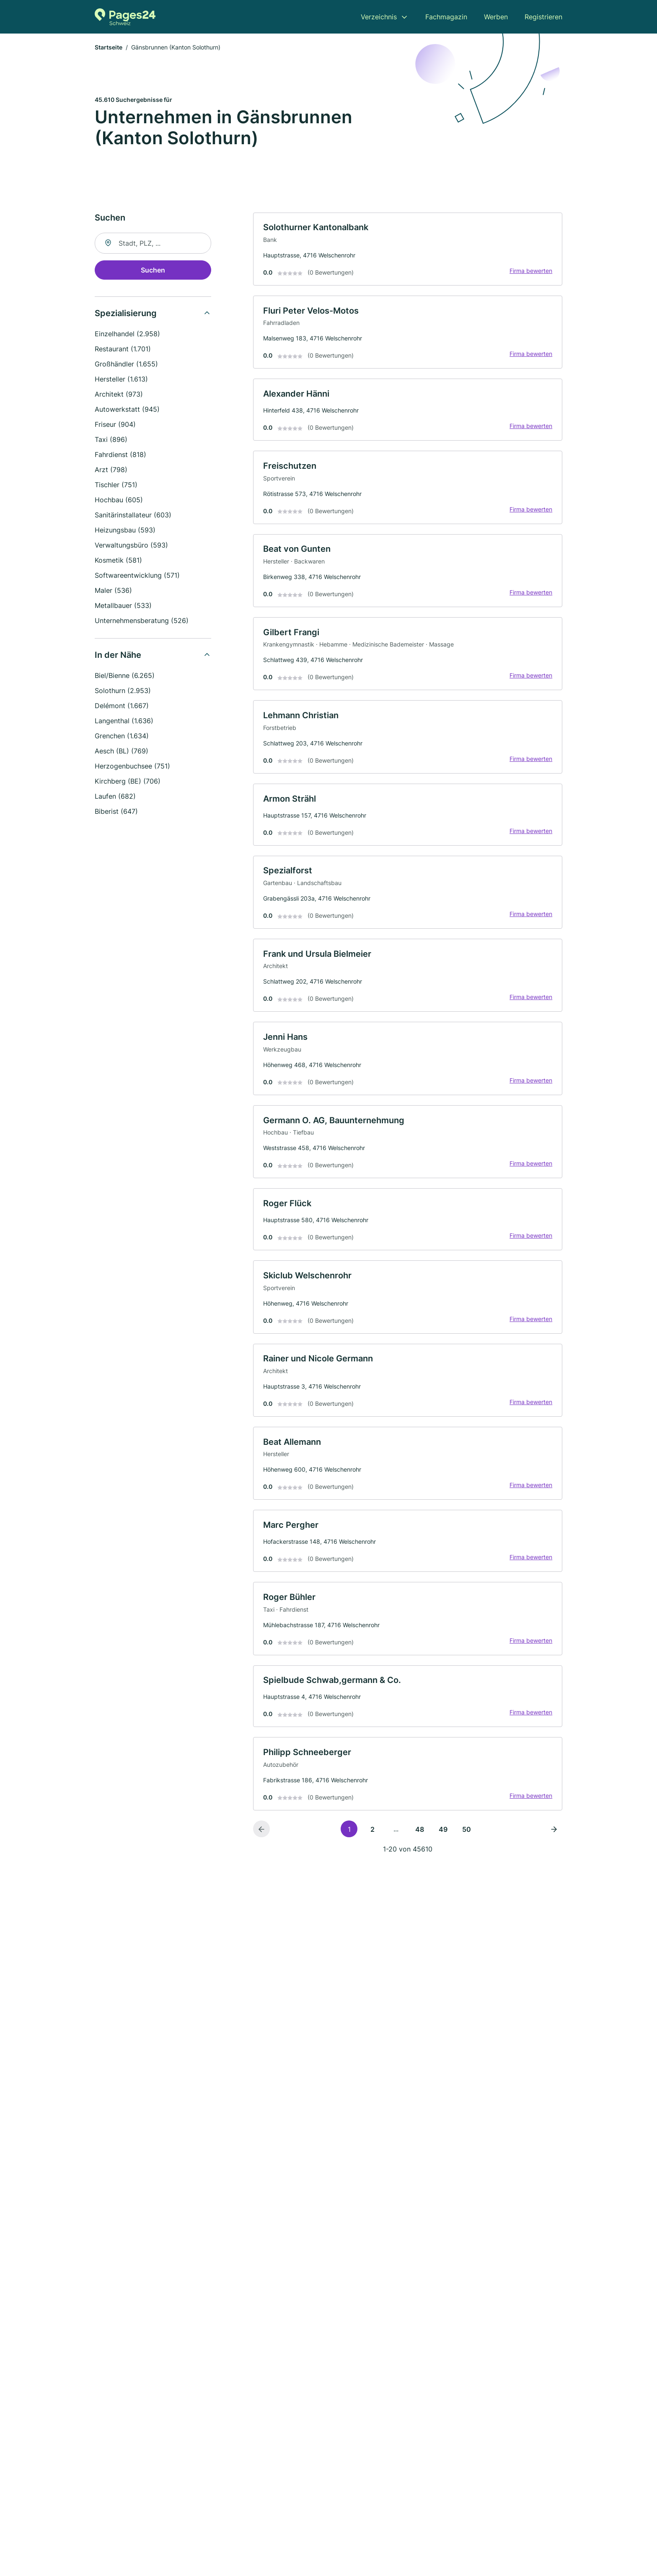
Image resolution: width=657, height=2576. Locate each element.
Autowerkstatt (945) (127, 409)
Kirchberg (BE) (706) (127, 781)
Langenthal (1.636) (124, 721)
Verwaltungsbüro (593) (131, 545)
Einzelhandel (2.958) (127, 334)
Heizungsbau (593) (125, 530)
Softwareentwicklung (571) (137, 575)
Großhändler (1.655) (126, 364)
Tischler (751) (116, 485)
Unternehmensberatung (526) (142, 621)
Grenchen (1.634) (122, 736)
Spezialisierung (126, 314)
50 (466, 1840)
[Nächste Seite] (554, 1839)
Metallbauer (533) (123, 606)
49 (443, 1840)
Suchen (153, 270)
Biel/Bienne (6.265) (125, 676)
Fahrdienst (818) (120, 455)
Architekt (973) (119, 394)
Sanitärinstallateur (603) (133, 515)
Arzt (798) (111, 470)
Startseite (108, 48)
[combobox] (153, 243)
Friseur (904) (115, 425)
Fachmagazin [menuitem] (446, 17)
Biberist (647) (116, 812)
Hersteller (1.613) (121, 379)
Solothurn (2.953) (123, 691)
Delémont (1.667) (122, 706)
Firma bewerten (530, 271)
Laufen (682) (115, 796)
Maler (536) (113, 591)
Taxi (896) (111, 440)
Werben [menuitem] (496, 17)
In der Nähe (118, 655)
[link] (407, 250)
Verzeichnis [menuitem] (379, 17)
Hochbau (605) (119, 500)
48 (419, 1840)
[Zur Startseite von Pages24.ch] (125, 16)
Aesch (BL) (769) (121, 751)
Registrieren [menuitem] (543, 17)
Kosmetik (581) (118, 560)
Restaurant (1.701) (123, 349)
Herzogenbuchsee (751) (132, 766)
